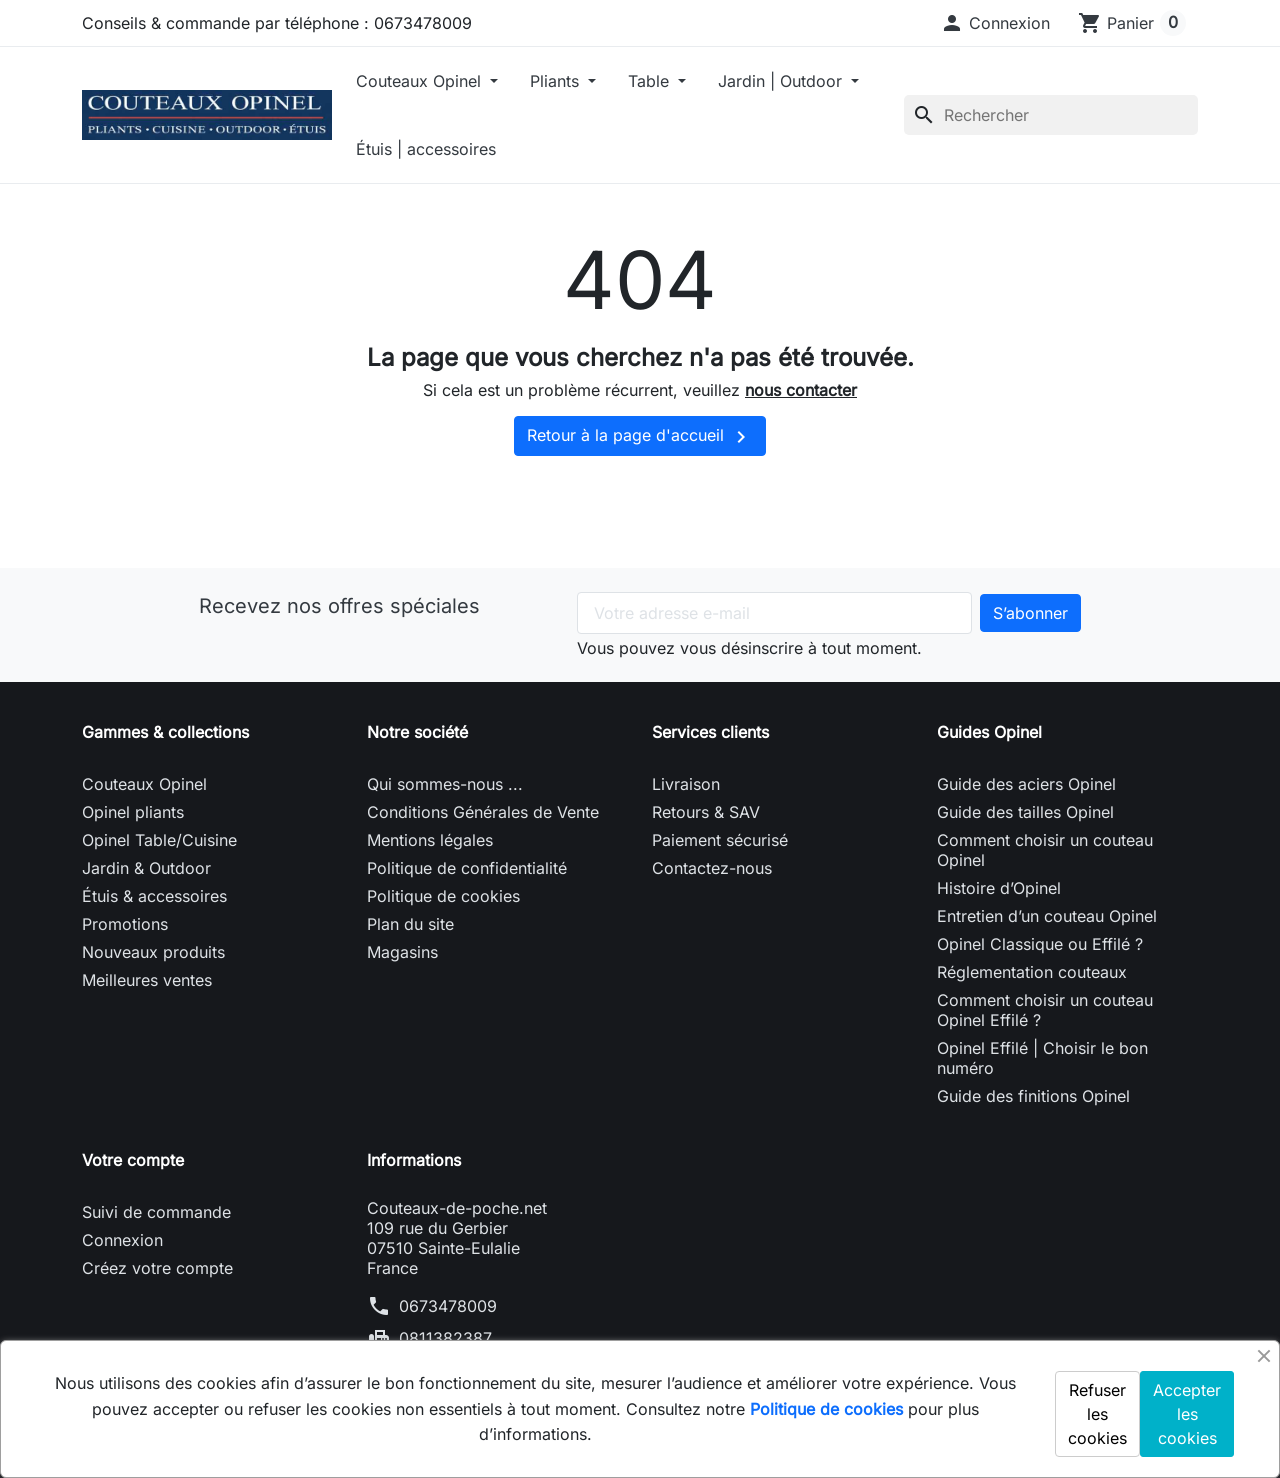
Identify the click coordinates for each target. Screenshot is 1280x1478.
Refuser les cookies (1097, 1414)
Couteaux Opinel (421, 81)
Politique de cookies (443, 896)
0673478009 (448, 1306)
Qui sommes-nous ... (445, 784)
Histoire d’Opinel (999, 888)
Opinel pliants (133, 812)
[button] (995, 23)
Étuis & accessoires (154, 896)
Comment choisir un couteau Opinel (1045, 850)
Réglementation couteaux (1032, 972)
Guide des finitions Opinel (1033, 1096)
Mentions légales (430, 840)
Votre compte (133, 1160)
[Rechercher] (1051, 115)
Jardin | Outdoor (782, 81)
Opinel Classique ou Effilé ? (1040, 944)
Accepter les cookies (1187, 1414)
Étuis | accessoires (426, 149)
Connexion (122, 1240)
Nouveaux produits (153, 952)
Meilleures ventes (147, 980)
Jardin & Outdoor (146, 868)
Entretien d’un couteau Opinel (1047, 916)
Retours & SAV (706, 812)
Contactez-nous (712, 868)
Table (651, 81)
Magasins (402, 952)
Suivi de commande (156, 1212)
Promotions (125, 924)
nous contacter (801, 390)
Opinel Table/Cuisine (159, 840)
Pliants (557, 81)
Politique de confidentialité (467, 868)
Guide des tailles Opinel (1025, 812)
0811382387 (445, 1338)
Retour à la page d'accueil (640, 437)
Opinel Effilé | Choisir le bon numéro (1042, 1058)
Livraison (686, 784)
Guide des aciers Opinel (1026, 784)
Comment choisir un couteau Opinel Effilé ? (1045, 1010)
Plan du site (410, 924)
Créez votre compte (157, 1268)
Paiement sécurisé (720, 840)
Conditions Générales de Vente (483, 812)
